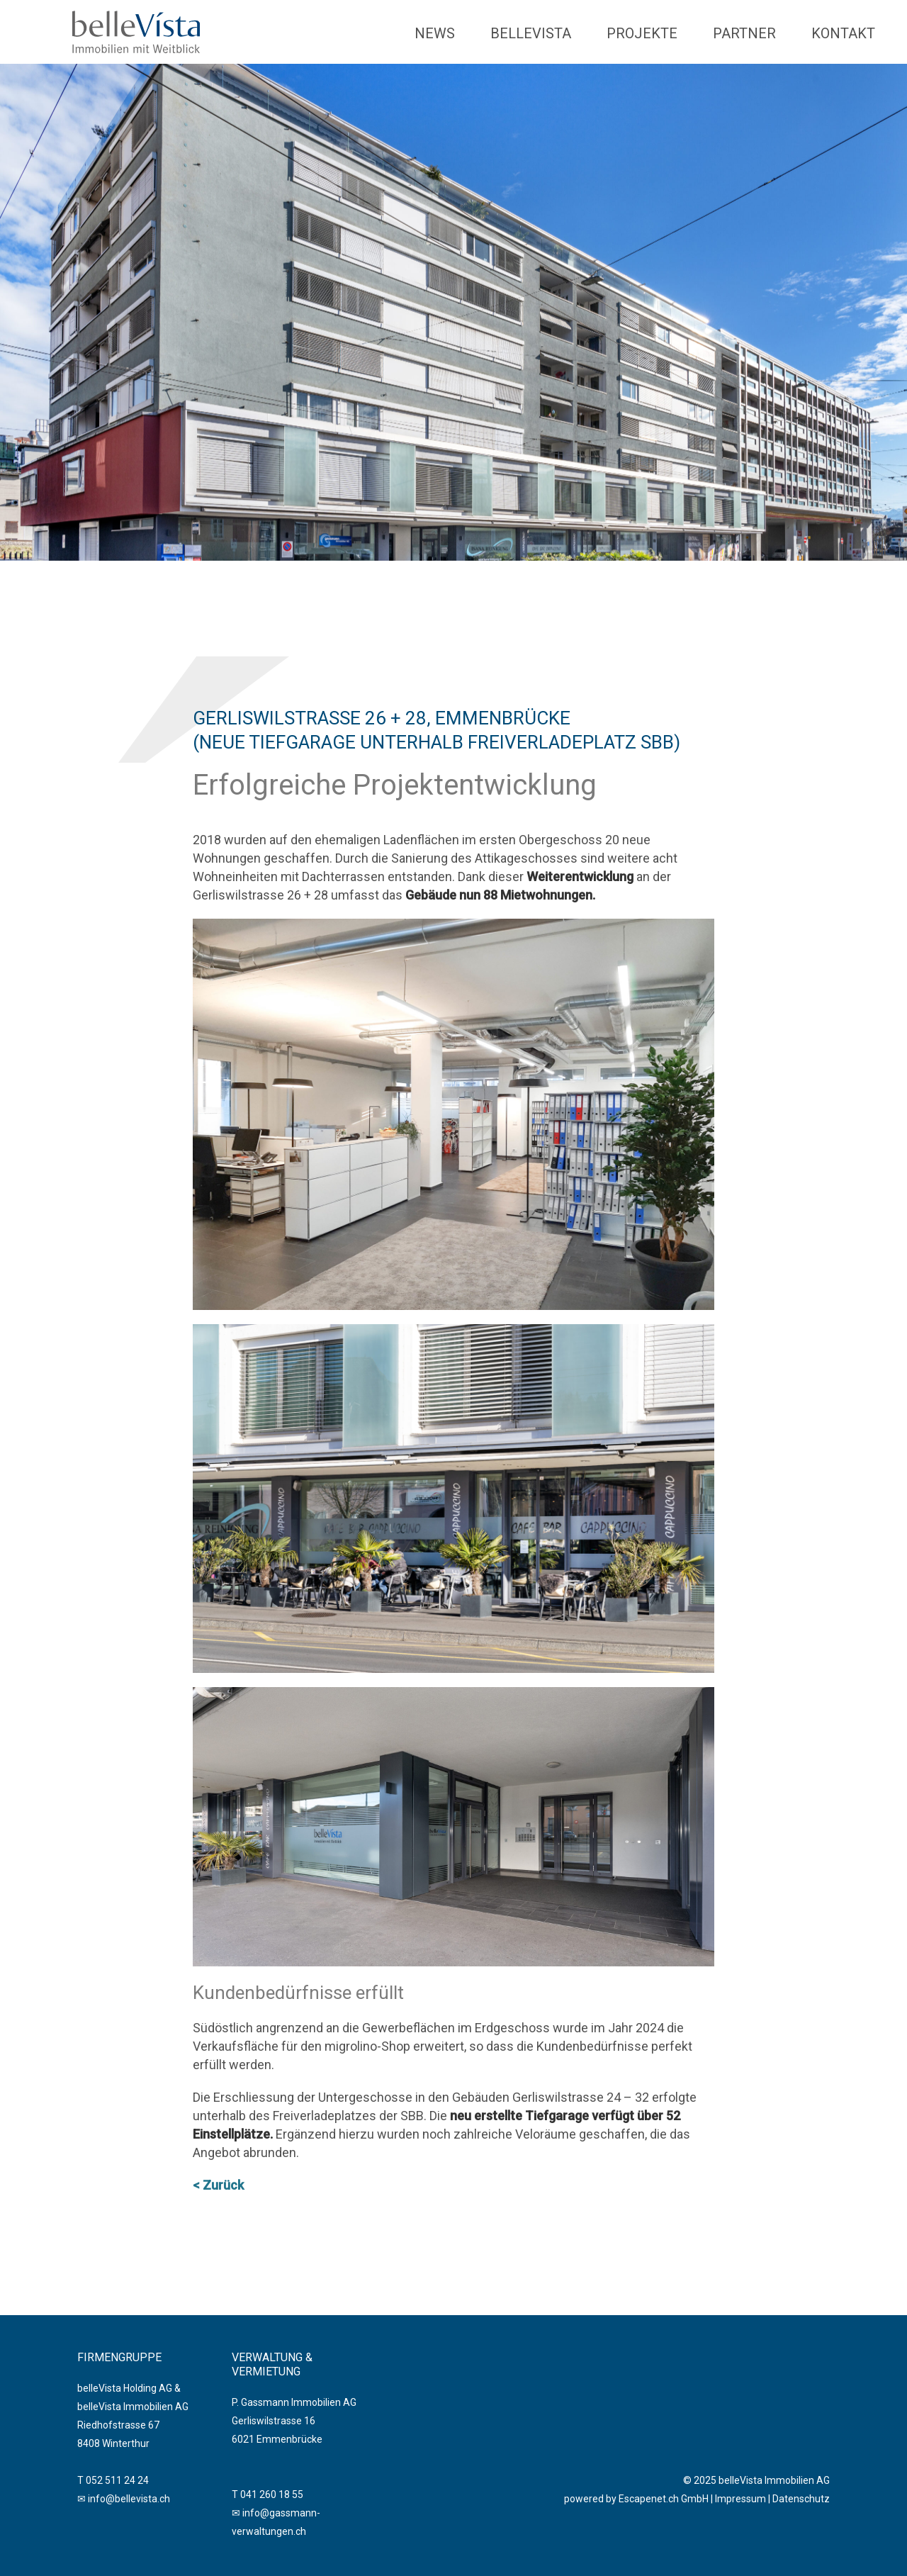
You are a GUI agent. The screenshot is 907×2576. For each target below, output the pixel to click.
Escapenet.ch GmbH (664, 2498)
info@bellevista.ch (129, 2498)
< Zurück (218, 2185)
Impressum (740, 2498)
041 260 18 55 (271, 2494)
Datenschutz (801, 2498)
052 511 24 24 (117, 2480)
